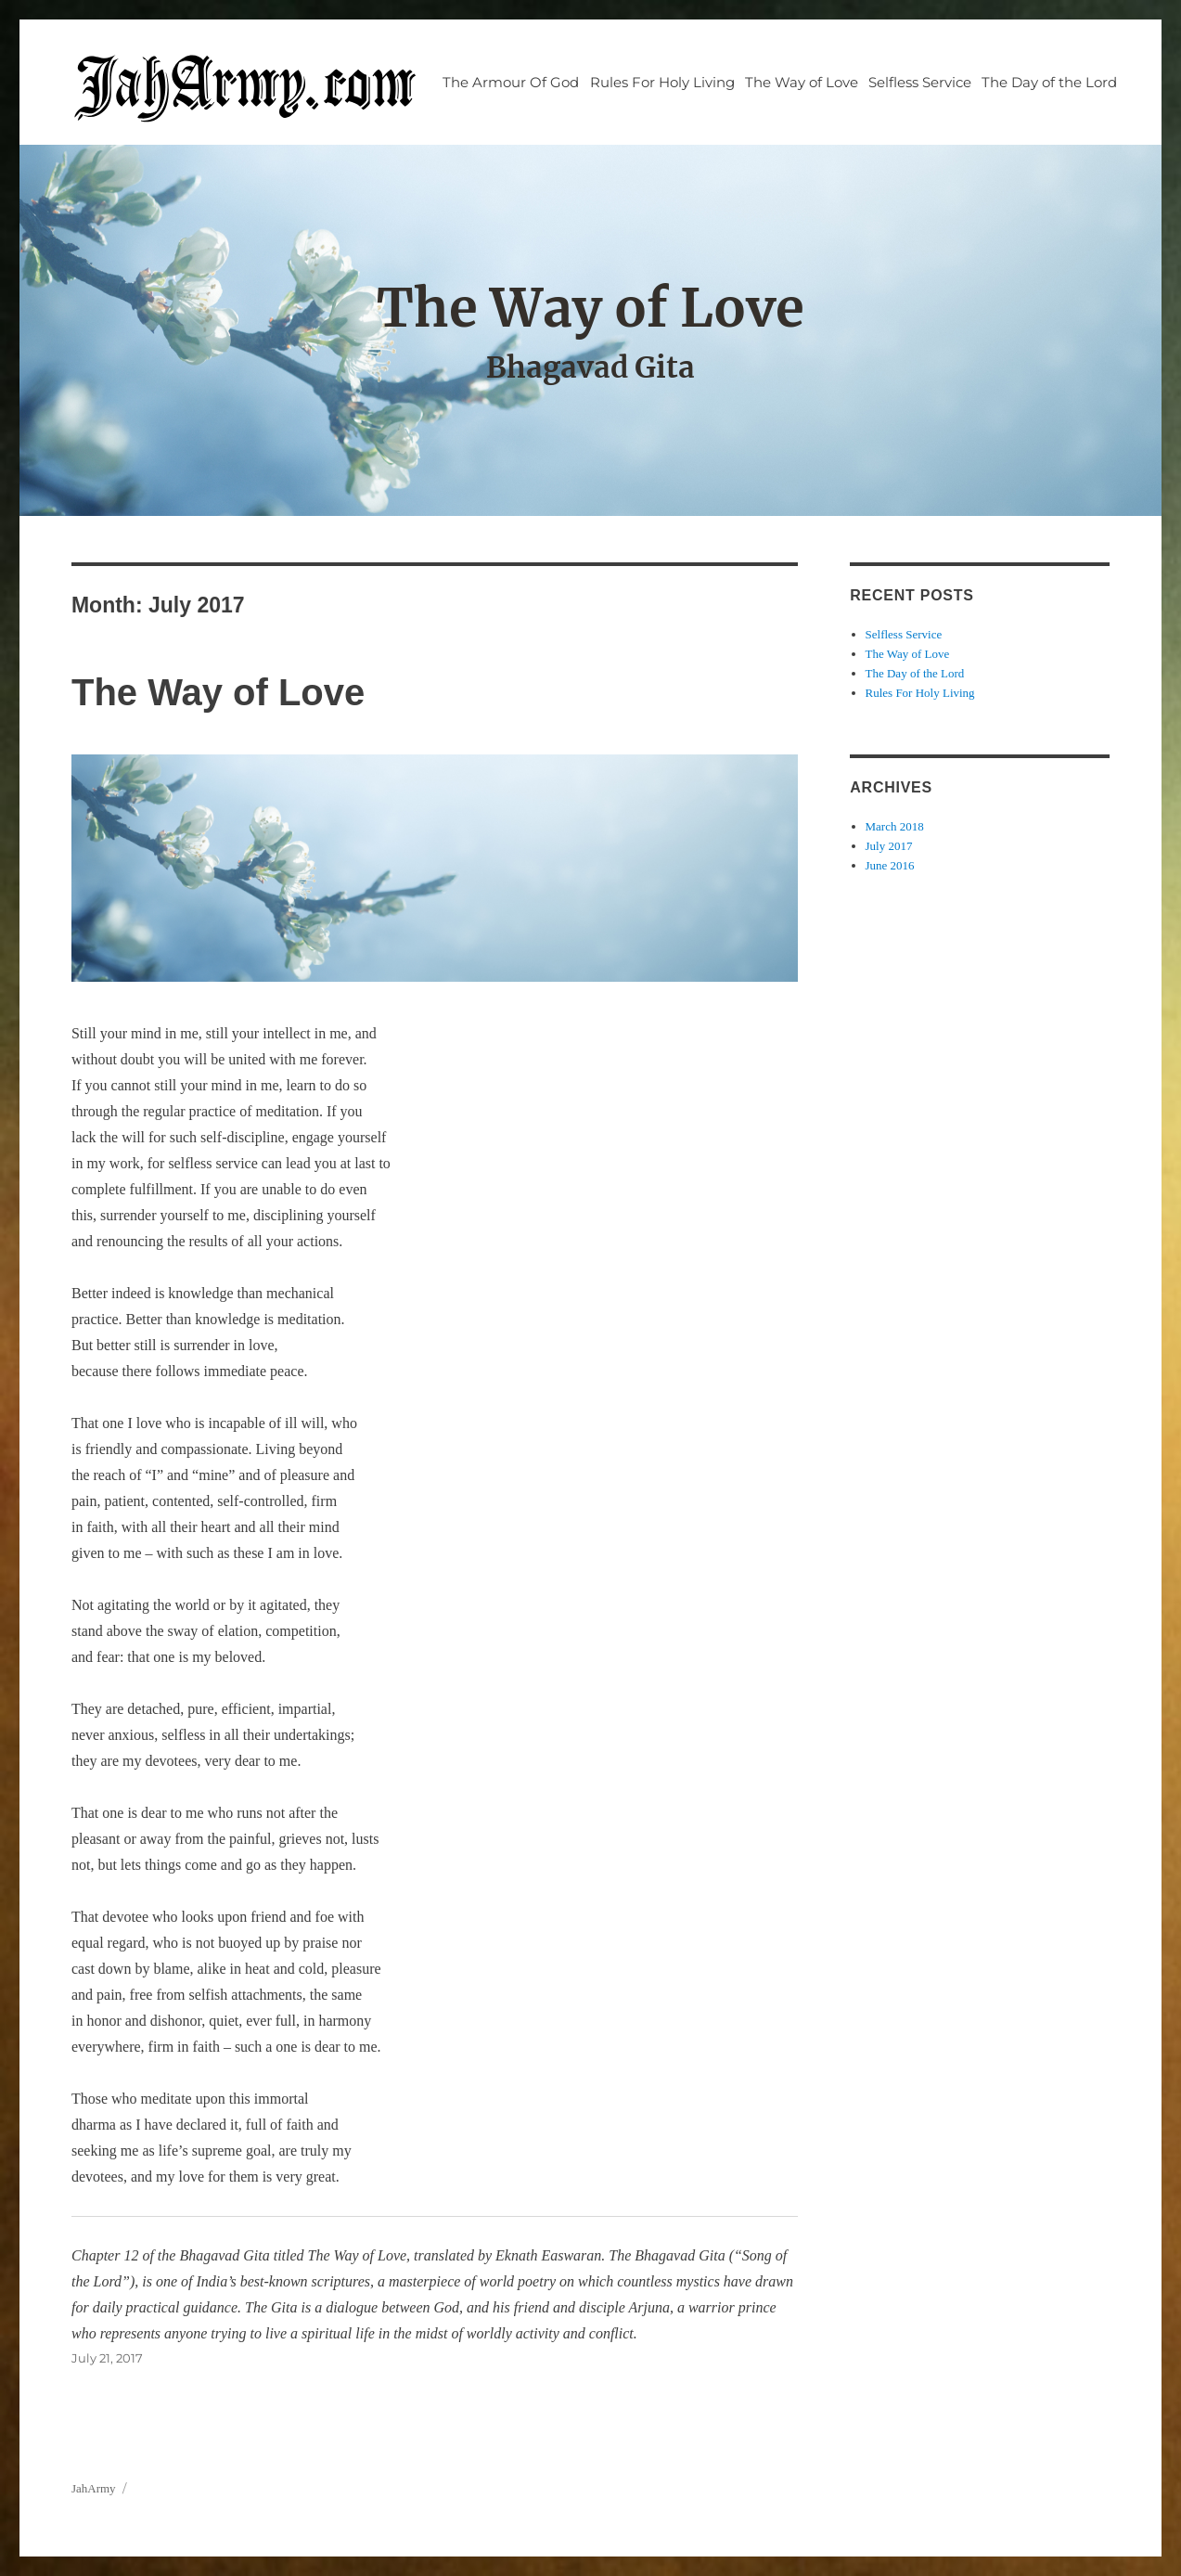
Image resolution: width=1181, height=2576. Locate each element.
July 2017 (889, 846)
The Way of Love (801, 82)
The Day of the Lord (1049, 82)
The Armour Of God (511, 82)
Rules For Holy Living (662, 82)
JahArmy (93, 2488)
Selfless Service (919, 82)
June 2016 (890, 865)
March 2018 (895, 826)
